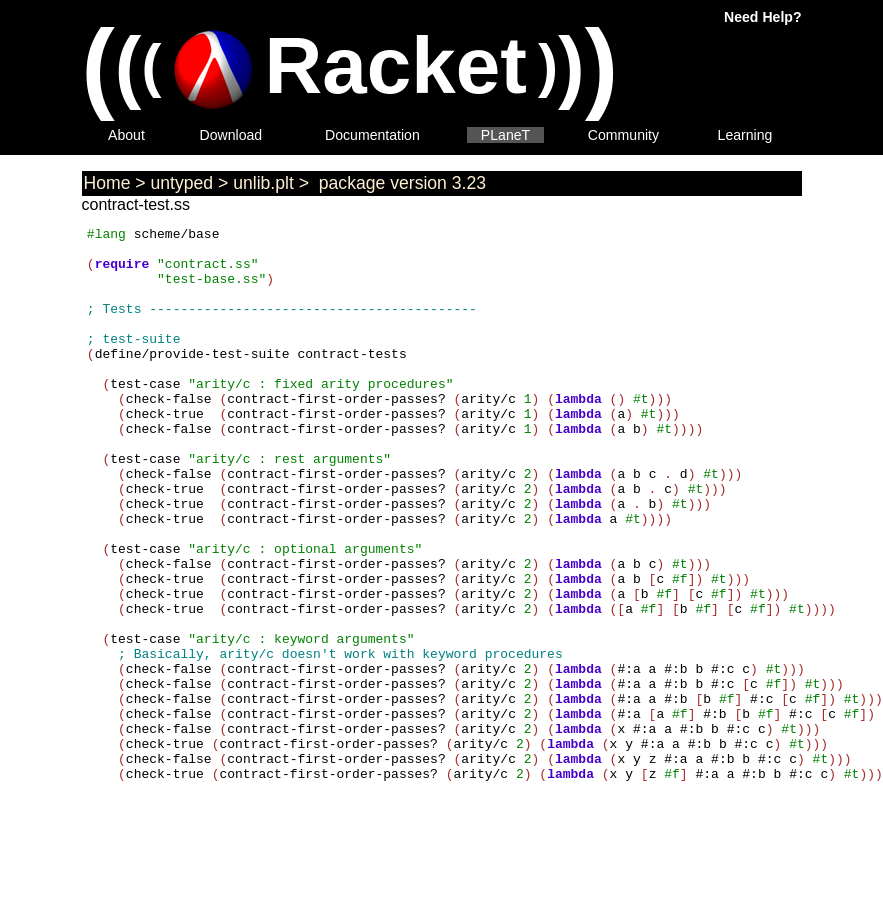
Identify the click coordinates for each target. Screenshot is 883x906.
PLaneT (505, 135)
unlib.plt (263, 183)
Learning (745, 135)
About (126, 135)
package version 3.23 (400, 183)
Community (623, 135)
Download (231, 135)
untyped (182, 183)
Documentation (372, 135)
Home (107, 183)
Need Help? (762, 17)
